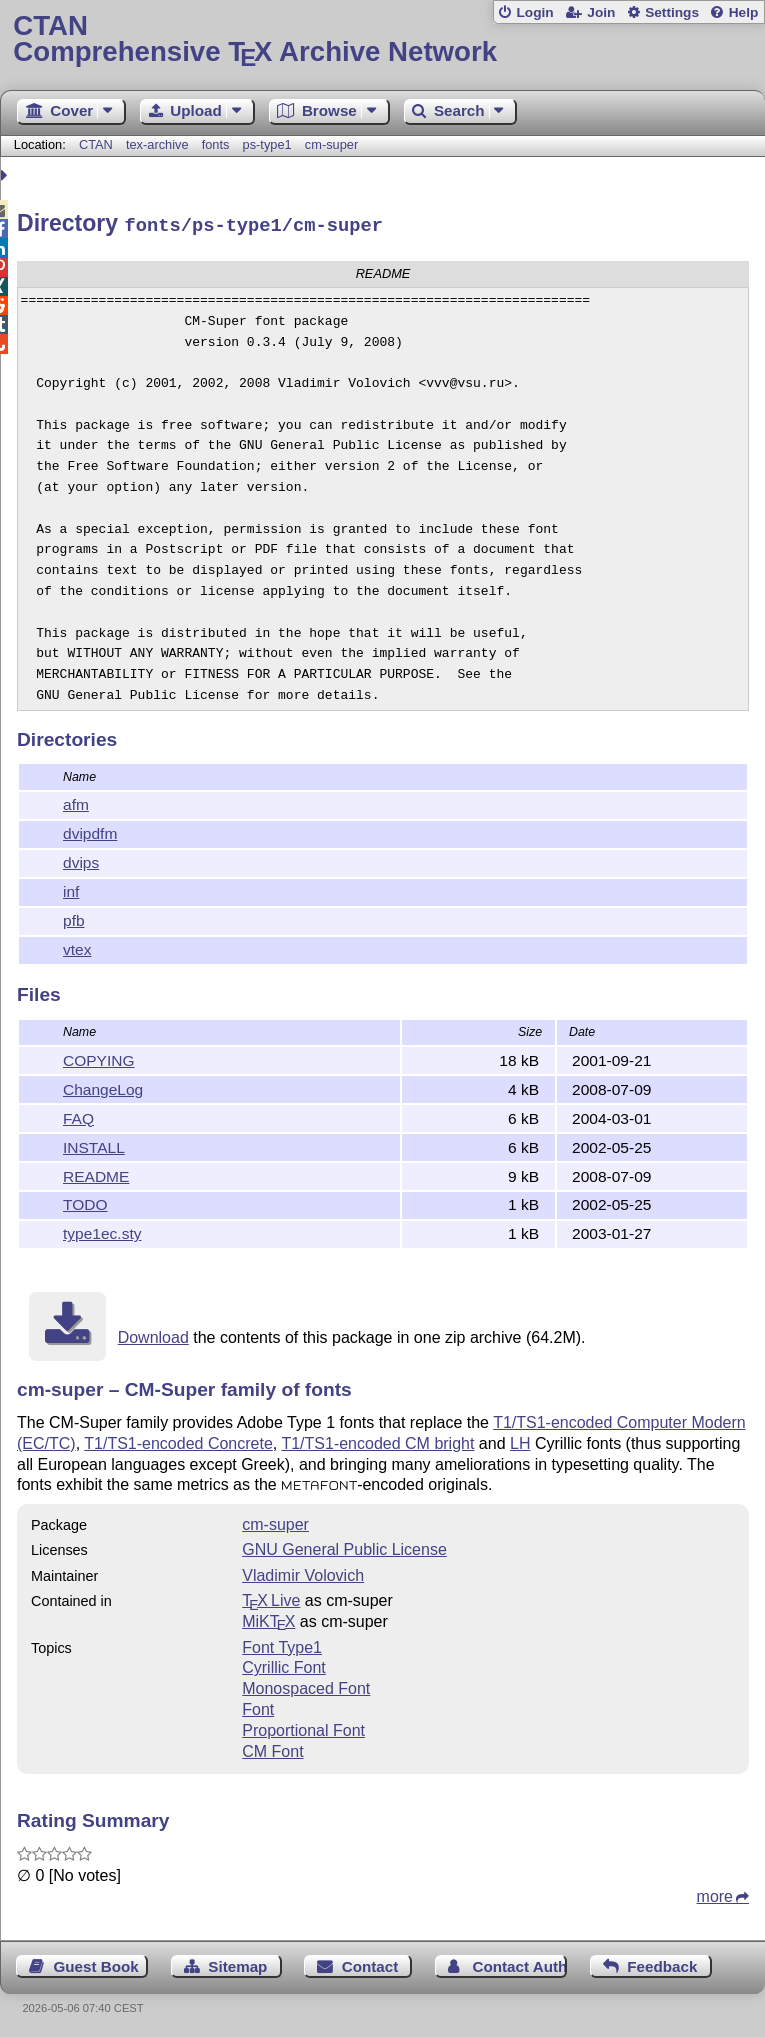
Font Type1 (282, 1644)
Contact (370, 1963)
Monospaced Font (306, 1685)
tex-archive (157, 144)
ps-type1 (267, 144)
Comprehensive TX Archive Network (382, 39)
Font (258, 1706)
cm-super (331, 144)
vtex (77, 946)
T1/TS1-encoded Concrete (178, 1440)
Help (744, 12)
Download (153, 1334)
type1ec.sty (102, 1230)
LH (520, 1440)
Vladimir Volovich (303, 1572)
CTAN (96, 144)
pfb (74, 917)
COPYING (99, 1057)
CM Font (272, 1748)
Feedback (662, 1963)
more (715, 1893)
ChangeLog (103, 1086)
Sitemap (237, 1963)
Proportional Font (303, 1727)
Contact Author (520, 1963)
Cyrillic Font (284, 1664)
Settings (672, 12)
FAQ (78, 1115)
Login (534, 12)
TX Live (271, 1597)
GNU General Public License (344, 1546)
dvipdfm (90, 830)
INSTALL (94, 1144)
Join (601, 12)
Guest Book (96, 1963)
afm (76, 801)
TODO (85, 1201)
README (96, 1173)
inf (71, 888)
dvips (81, 859)
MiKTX (268, 1618)
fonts (216, 144)
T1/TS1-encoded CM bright (377, 1440)
